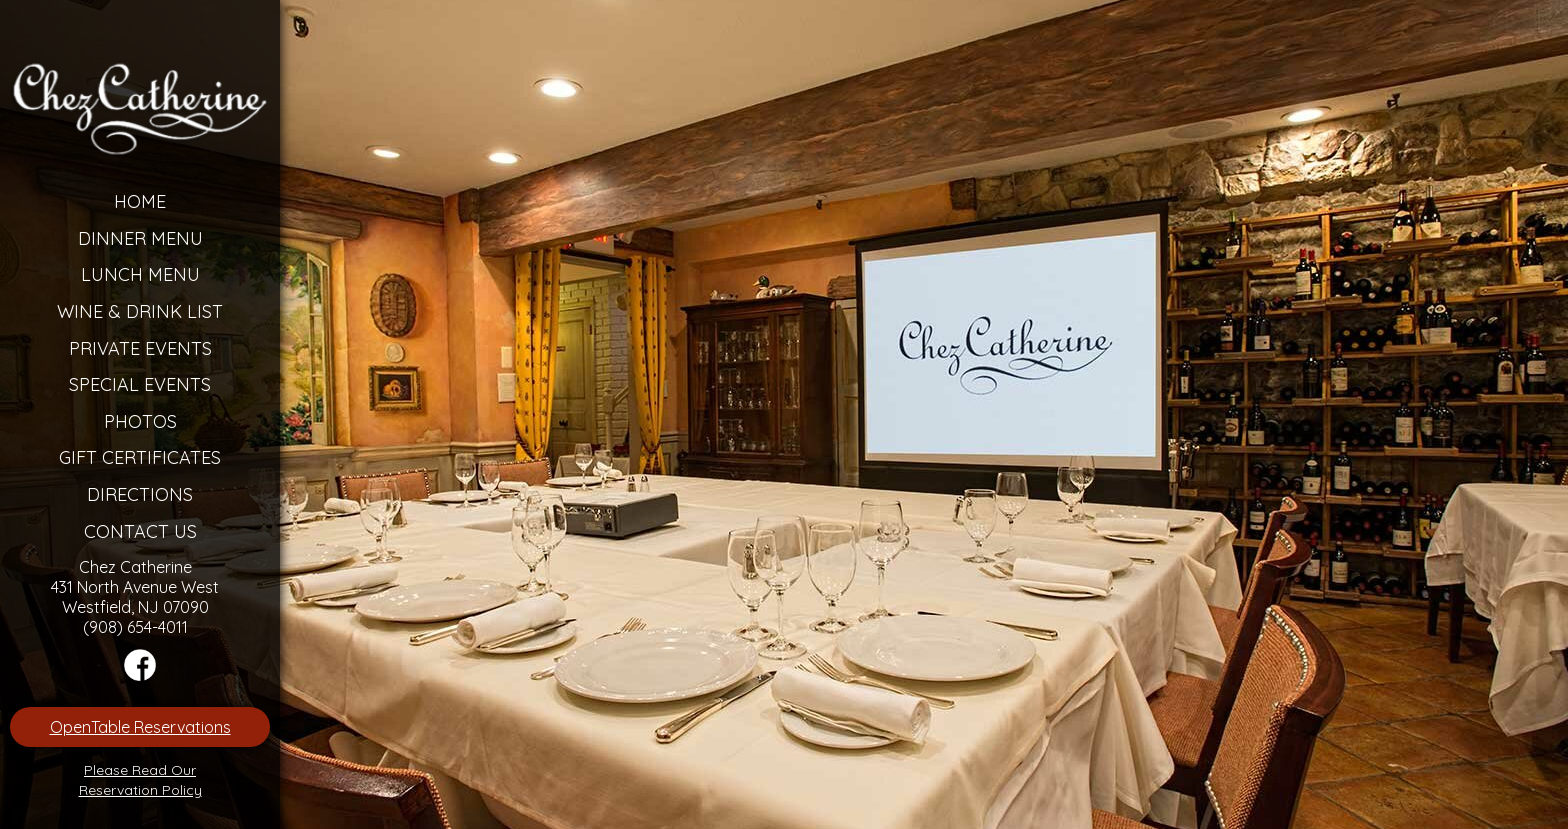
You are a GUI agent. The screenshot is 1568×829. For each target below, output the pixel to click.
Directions (140, 494)
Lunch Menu (140, 274)
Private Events (140, 348)
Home (140, 201)
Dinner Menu (140, 238)
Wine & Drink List (140, 311)
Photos (140, 421)
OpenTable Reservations (140, 727)
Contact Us (140, 531)
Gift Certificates (140, 457)
